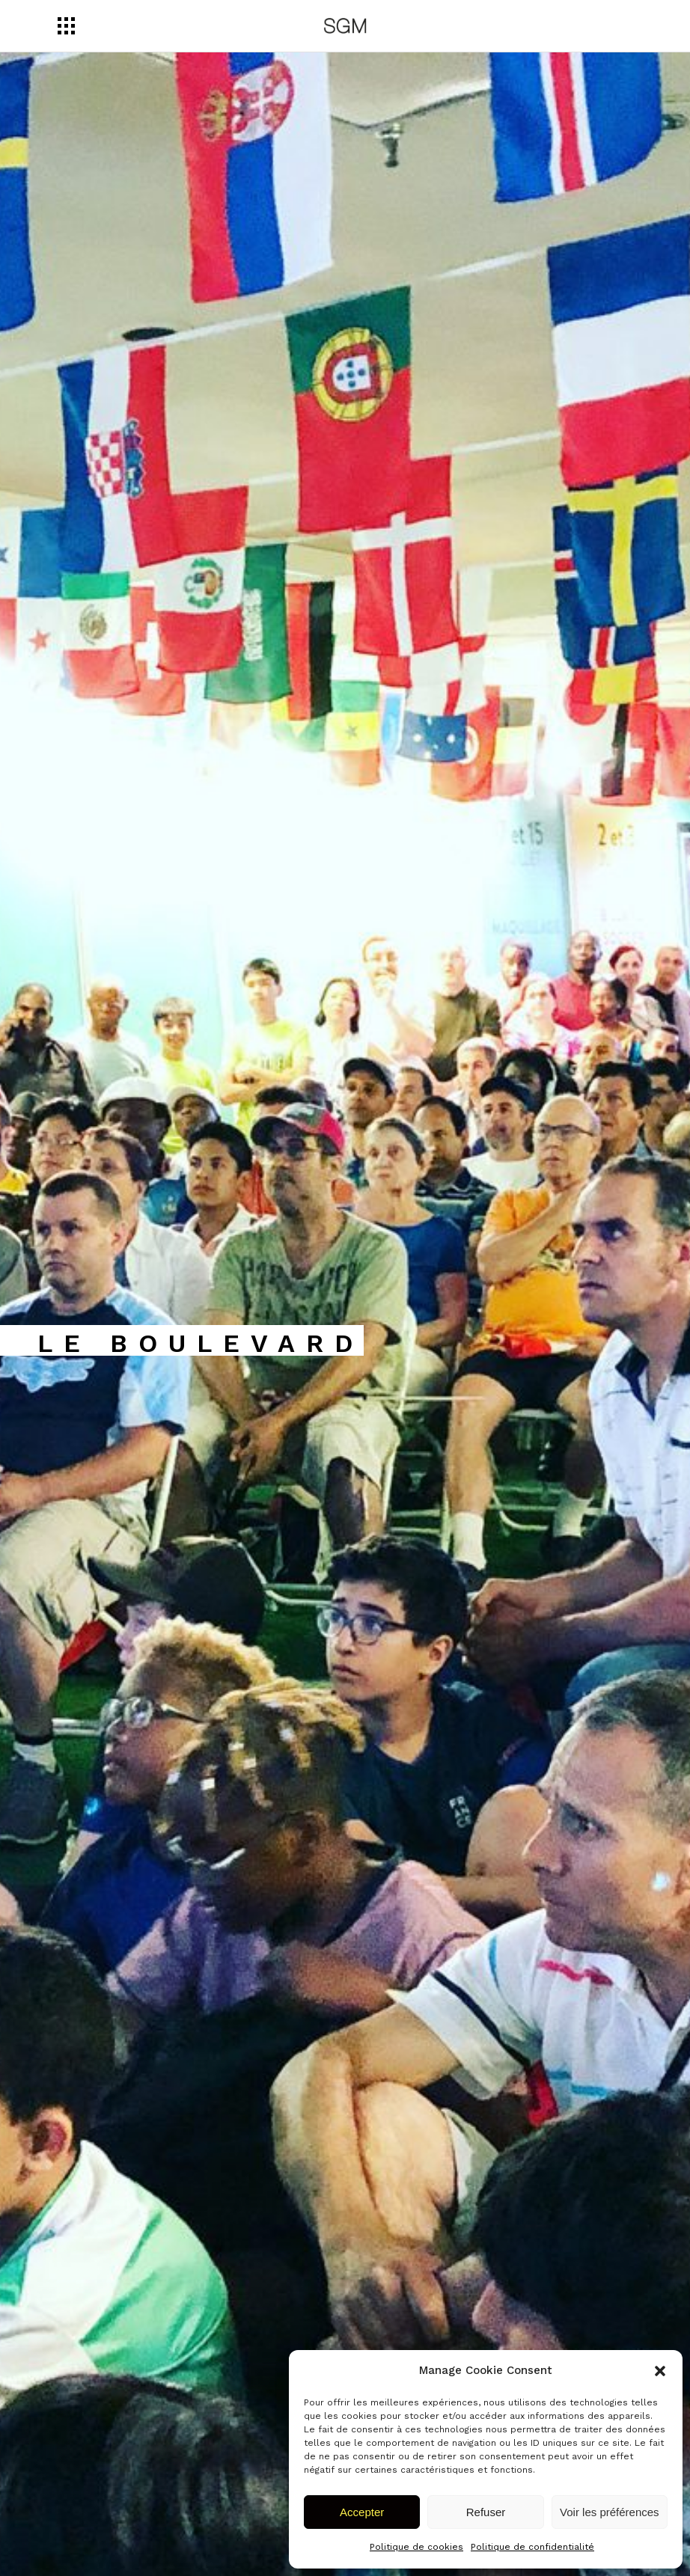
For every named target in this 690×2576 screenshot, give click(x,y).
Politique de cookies (416, 2547)
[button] (660, 2371)
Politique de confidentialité (532, 2547)
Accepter (362, 2512)
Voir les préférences (609, 2512)
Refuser (486, 2512)
